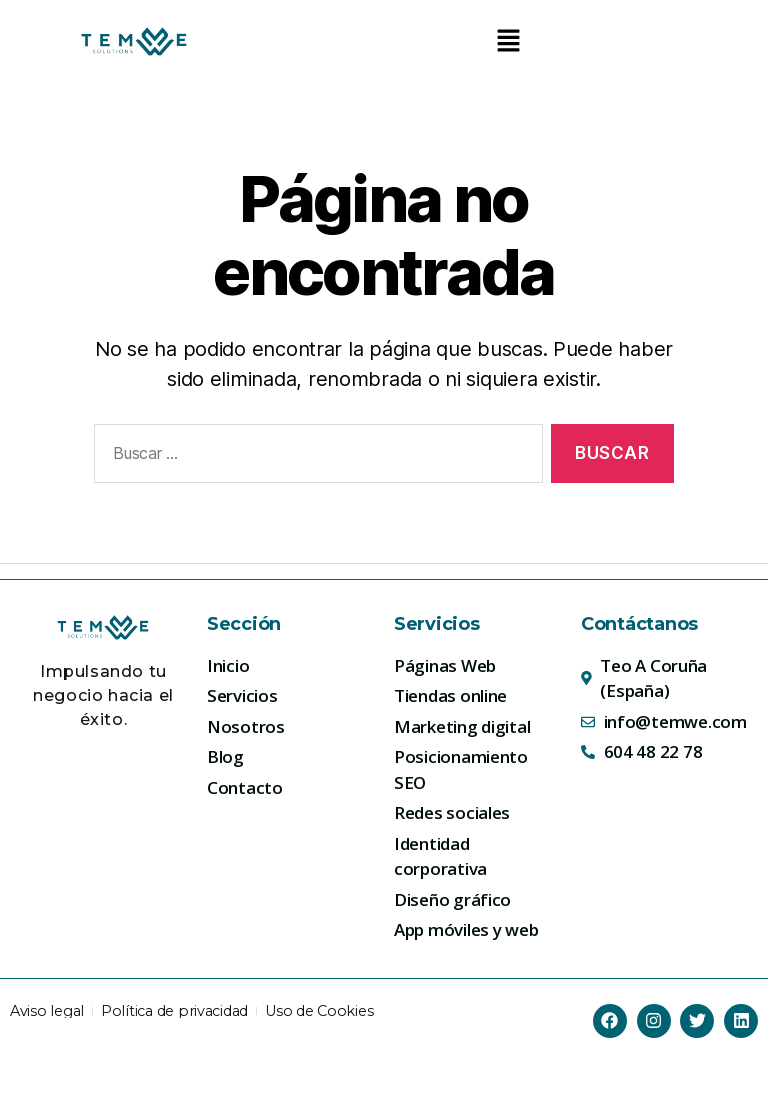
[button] (508, 41)
